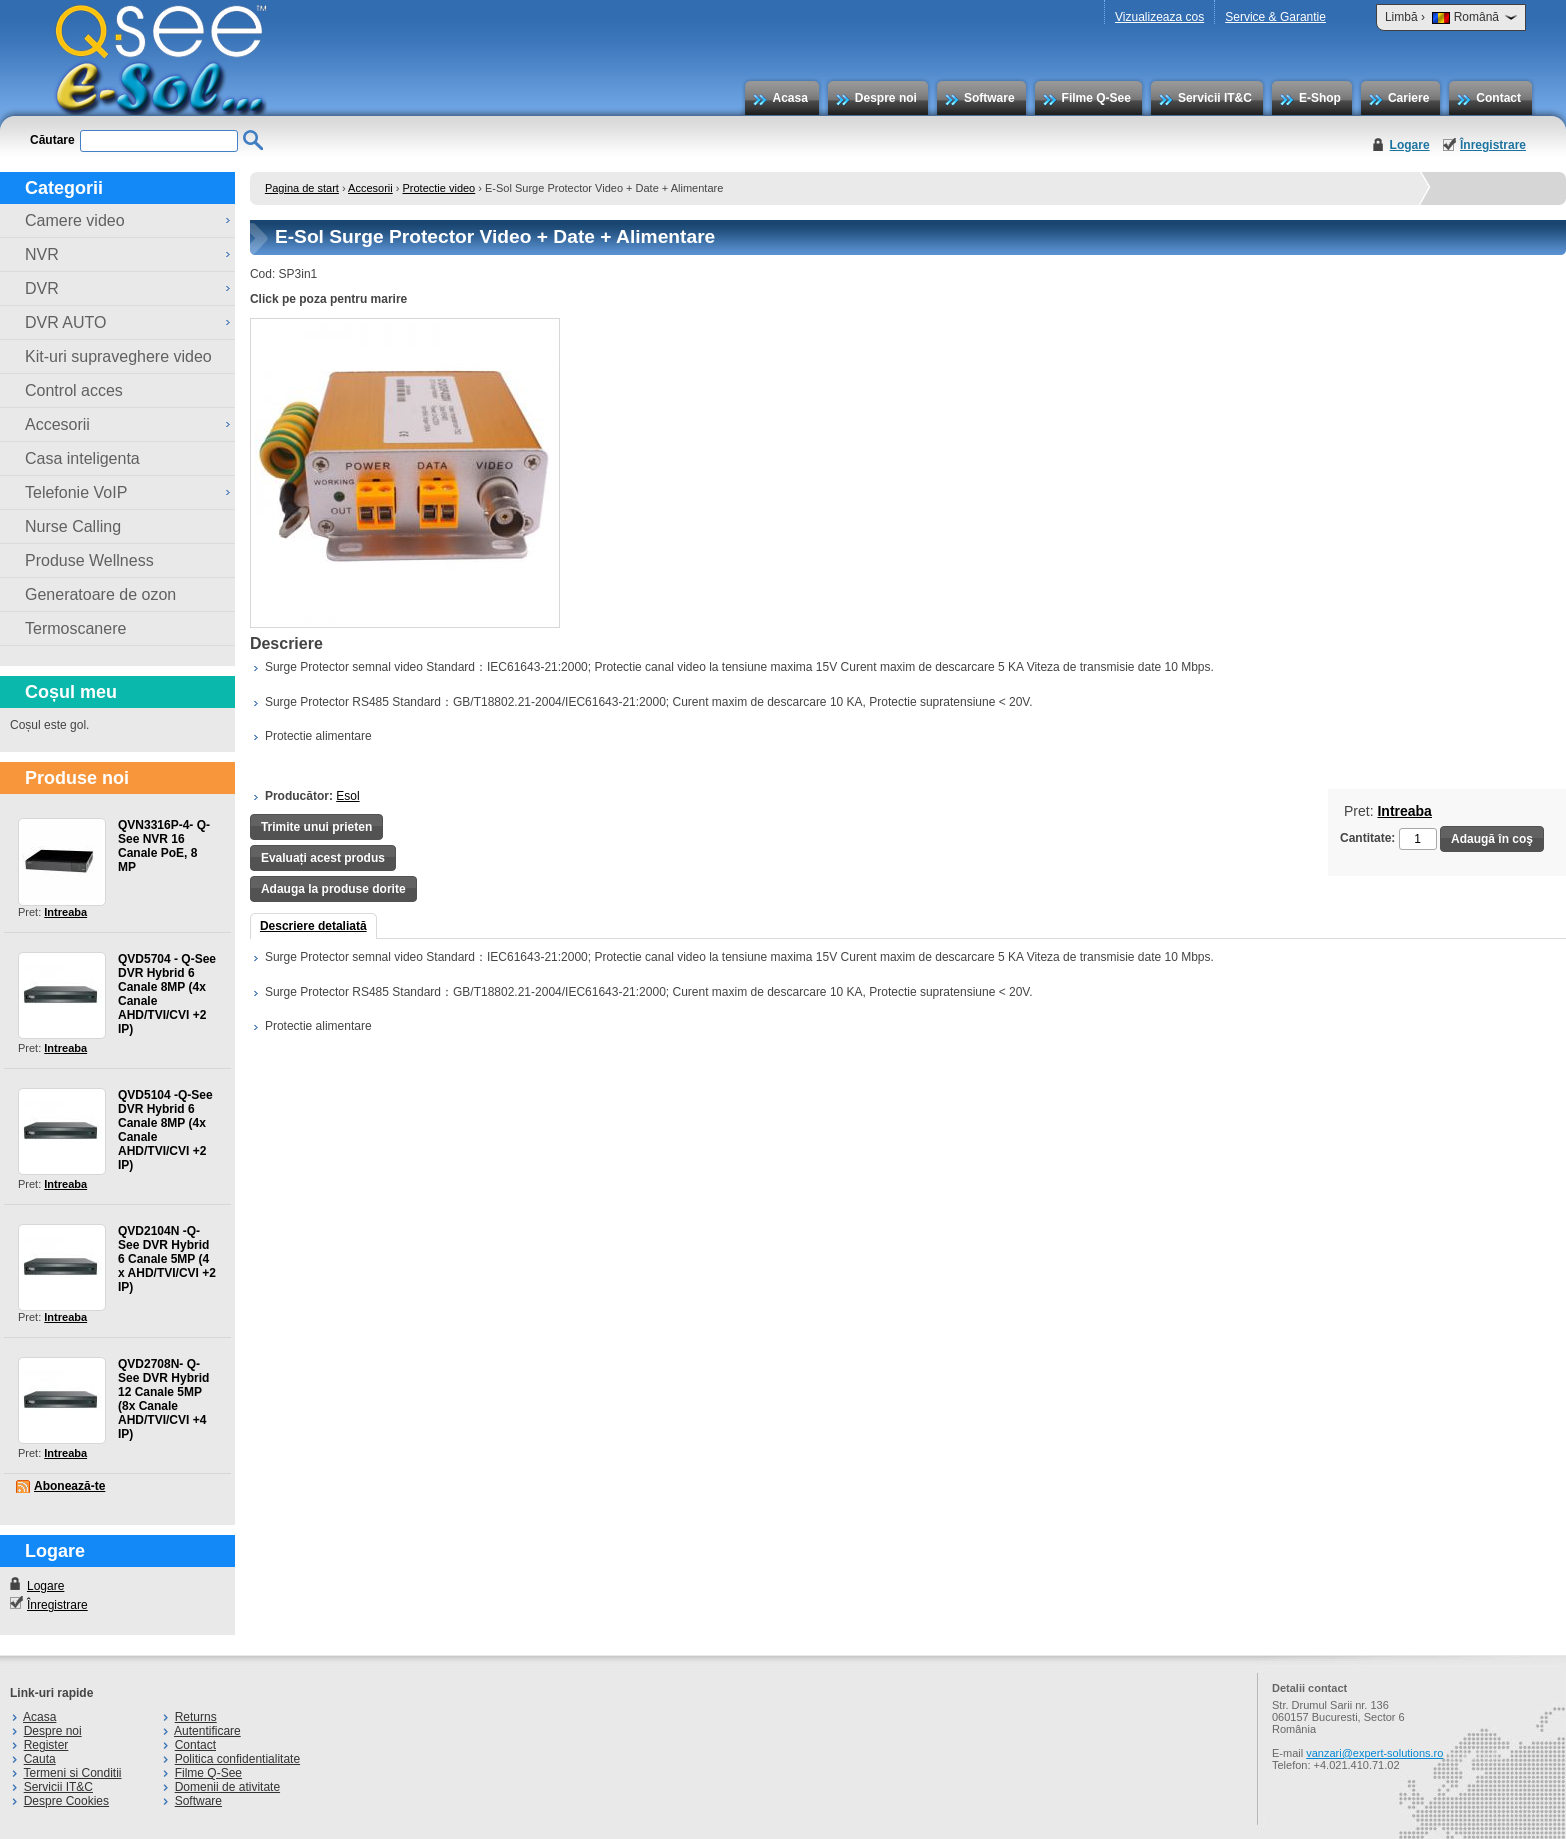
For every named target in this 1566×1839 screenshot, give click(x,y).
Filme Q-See (1096, 98)
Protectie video (438, 188)
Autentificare (207, 1731)
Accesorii (370, 188)
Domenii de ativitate (227, 1787)
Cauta (40, 1759)
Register (46, 1745)
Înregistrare (1493, 145)
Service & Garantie (1275, 17)
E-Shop (1320, 98)
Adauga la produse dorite (333, 889)
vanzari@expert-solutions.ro (1374, 1753)
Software (989, 98)
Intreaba (65, 912)
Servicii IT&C (1215, 98)
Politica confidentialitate (237, 1759)
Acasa (789, 98)
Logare (1410, 145)
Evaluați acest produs (323, 858)
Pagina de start (302, 188)
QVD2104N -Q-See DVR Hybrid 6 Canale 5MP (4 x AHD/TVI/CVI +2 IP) (167, 1259)
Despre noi (886, 98)
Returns (196, 1717)
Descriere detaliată (313, 926)
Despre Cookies (66, 1801)
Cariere (1408, 98)
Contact (1498, 98)
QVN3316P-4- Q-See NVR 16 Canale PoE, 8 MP (164, 846)
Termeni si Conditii (72, 1773)
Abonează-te (69, 1486)
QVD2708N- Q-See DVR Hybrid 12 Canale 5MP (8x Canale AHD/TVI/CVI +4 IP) (163, 1399)
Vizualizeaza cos (1159, 17)
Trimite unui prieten (316, 827)
